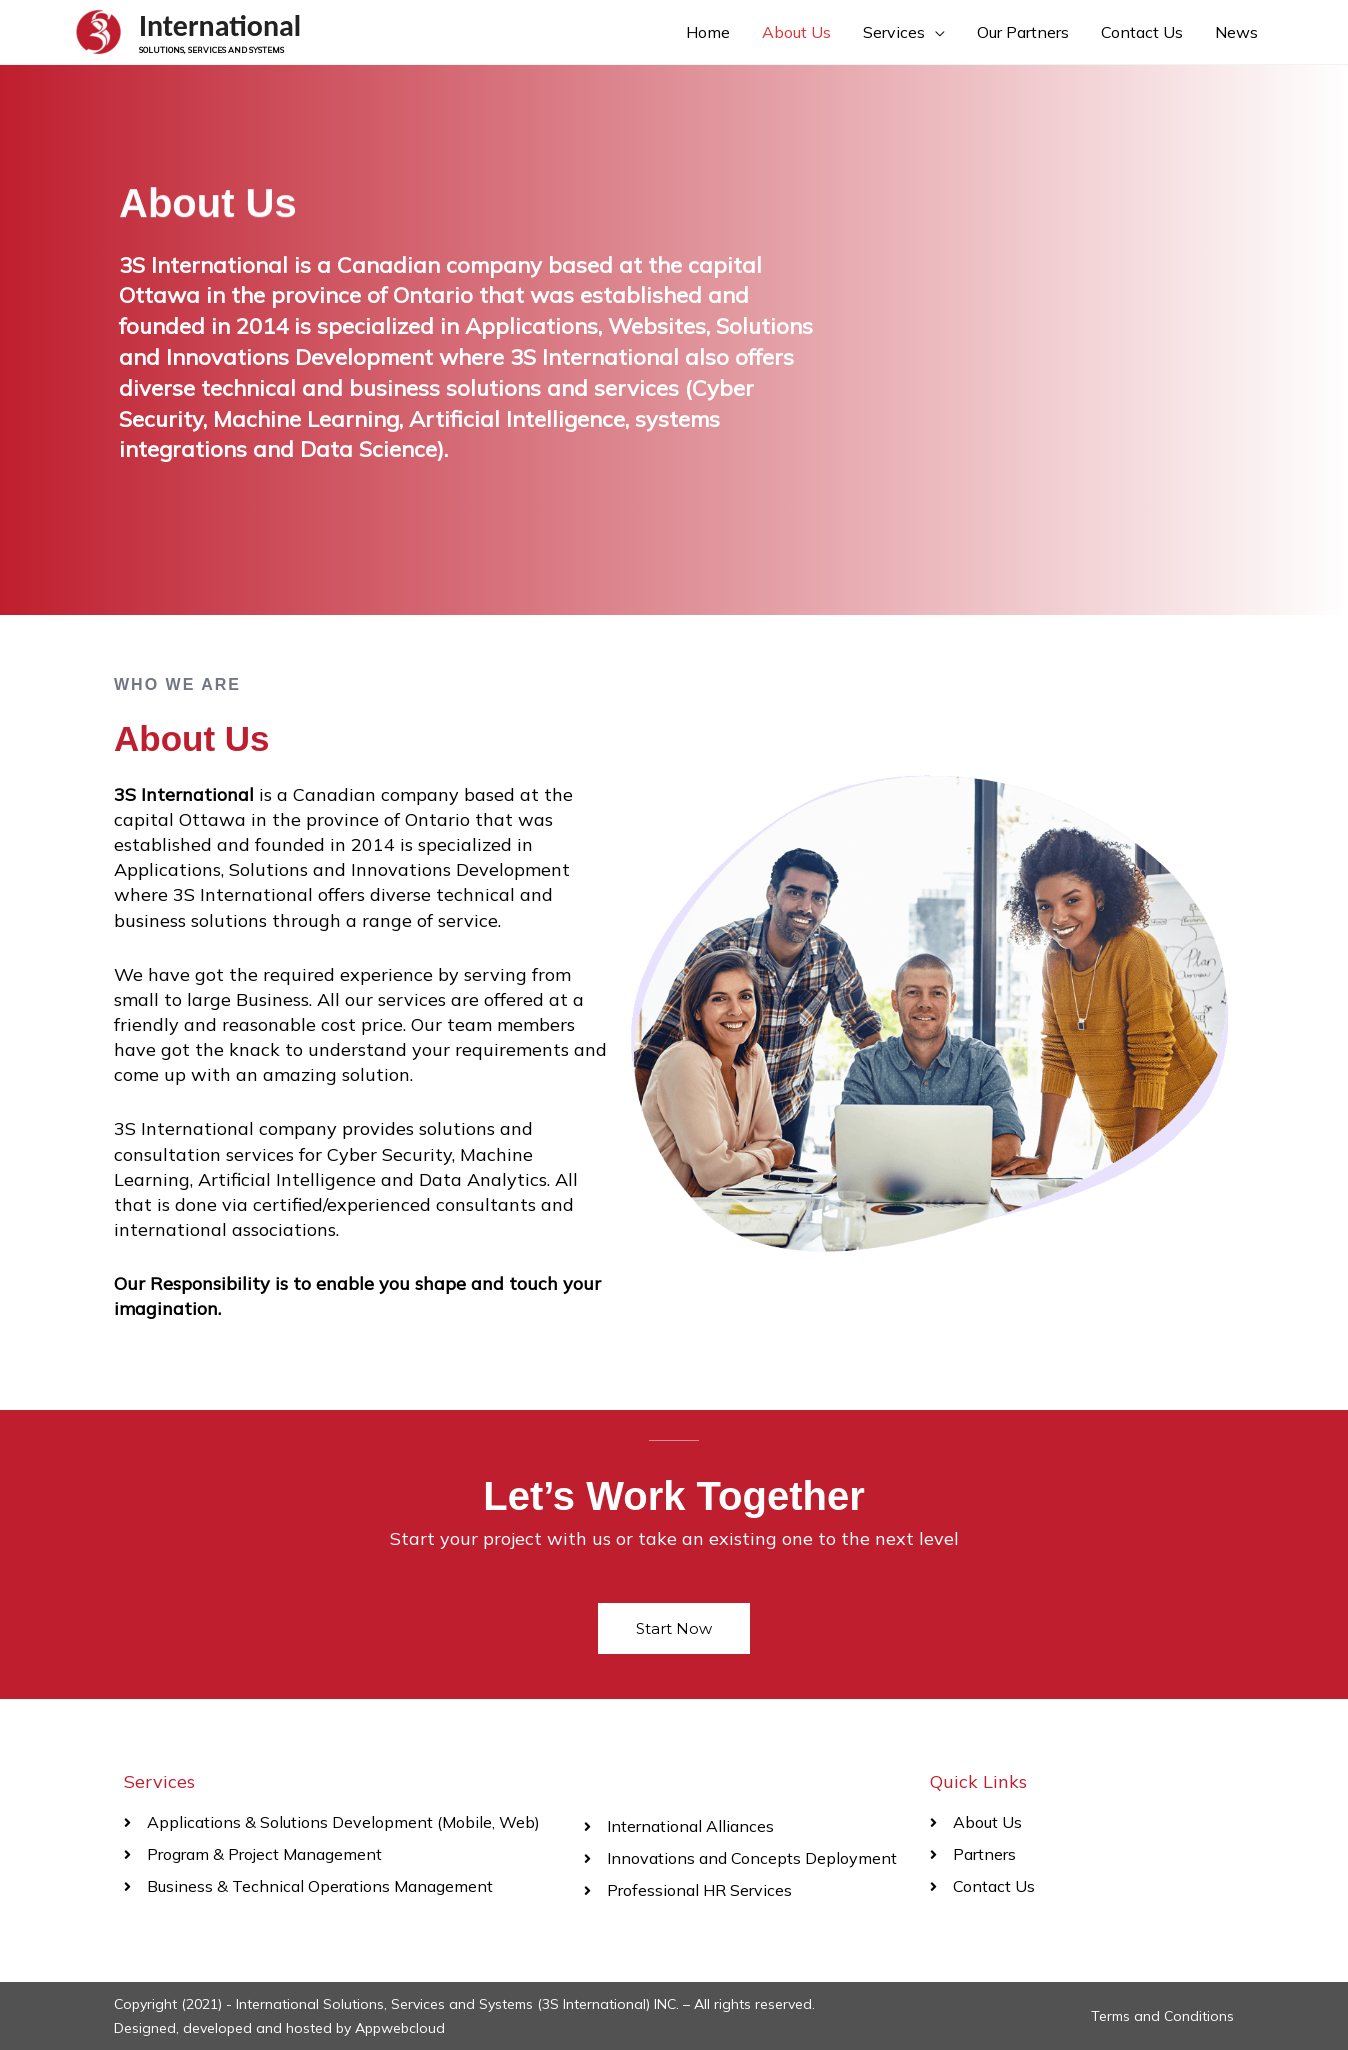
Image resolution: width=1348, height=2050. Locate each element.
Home (708, 32)
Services (894, 32)
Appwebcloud (400, 2028)
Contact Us (1142, 32)
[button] (674, 1628)
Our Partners (1023, 32)
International (220, 25)
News (1236, 32)
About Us (796, 32)
